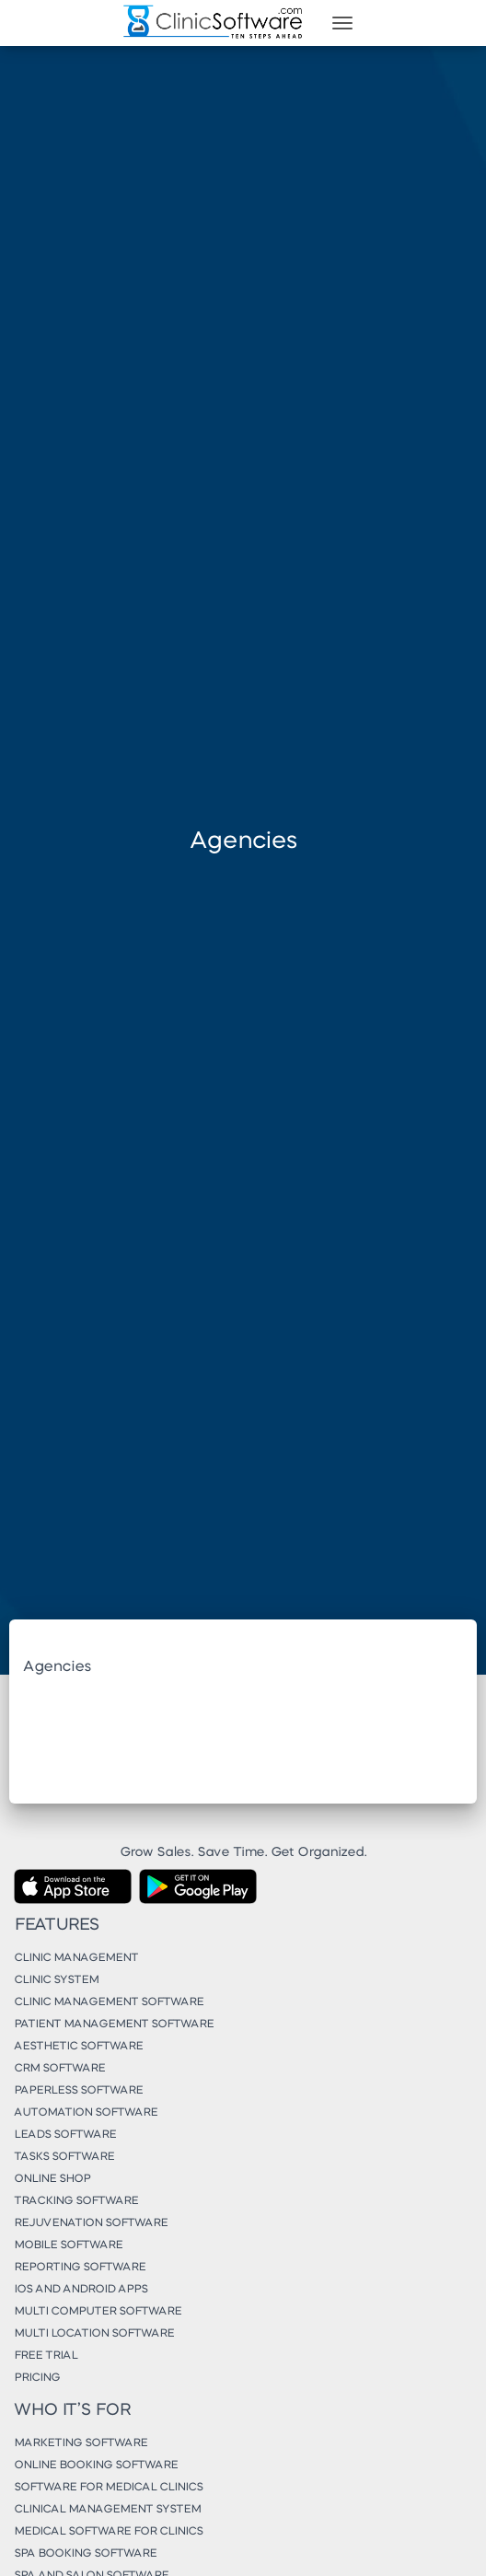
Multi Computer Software (97, 2311)
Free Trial (45, 2355)
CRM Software (59, 2068)
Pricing (37, 2378)
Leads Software (65, 2135)
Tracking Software (76, 2201)
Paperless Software (78, 2090)
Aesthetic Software (78, 2046)
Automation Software (85, 2112)
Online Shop (52, 2179)
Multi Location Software (94, 2333)
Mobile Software (68, 2245)
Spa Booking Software (85, 2553)
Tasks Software (64, 2157)
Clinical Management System (107, 2509)
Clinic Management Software (108, 2002)
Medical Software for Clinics (108, 2531)
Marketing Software (80, 2443)
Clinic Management (76, 1958)
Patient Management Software (114, 2024)
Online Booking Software (96, 2465)
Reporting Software (79, 2267)
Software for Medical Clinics (108, 2487)
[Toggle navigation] (342, 23)
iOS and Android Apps (80, 2289)
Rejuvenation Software (91, 2223)
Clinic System (56, 1980)
